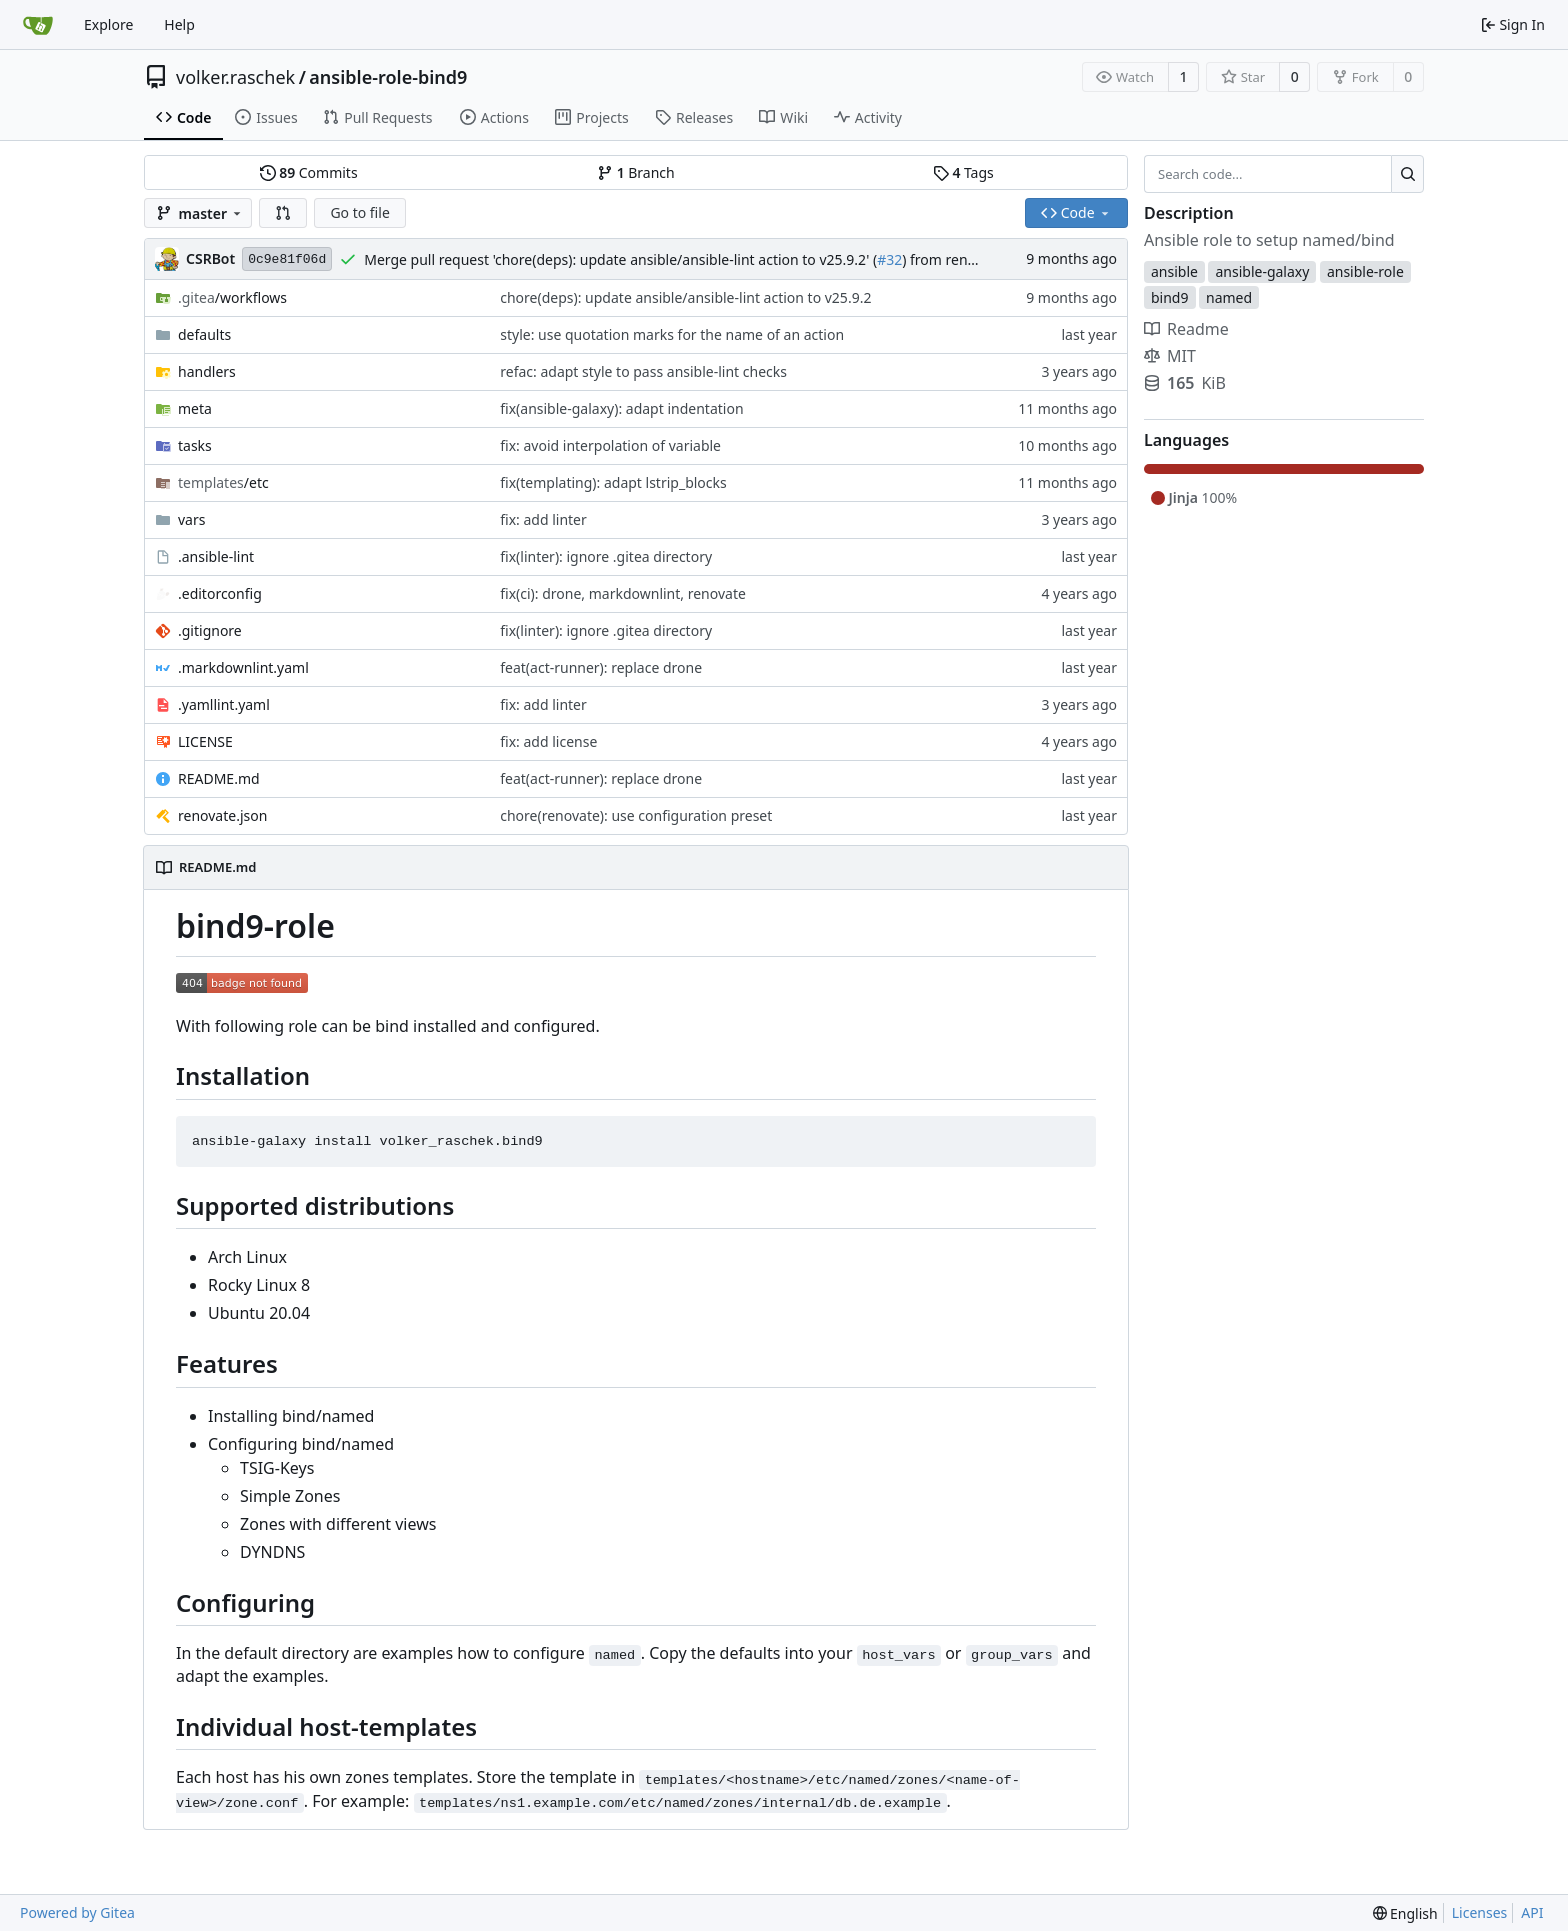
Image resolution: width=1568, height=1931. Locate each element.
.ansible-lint (216, 556)
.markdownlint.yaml (243, 667)
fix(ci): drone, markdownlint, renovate (623, 593)
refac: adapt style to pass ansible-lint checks (643, 371)
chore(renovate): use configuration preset (636, 815)
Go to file (359, 212)
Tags (963, 172)
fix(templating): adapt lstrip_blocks (613, 482)
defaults (204, 334)
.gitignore (210, 630)
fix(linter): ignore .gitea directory (606, 556)
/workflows (232, 297)
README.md (219, 778)
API (1532, 1912)
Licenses (1480, 1912)
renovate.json (222, 815)
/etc (223, 482)
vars (191, 519)
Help (179, 24)
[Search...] (1407, 174)
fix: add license (548, 741)
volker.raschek (235, 77)
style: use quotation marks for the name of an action (672, 334)
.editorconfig (220, 593)
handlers (207, 371)
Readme (1186, 329)
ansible (1174, 271)
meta (195, 408)
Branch (636, 172)
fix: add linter (543, 519)
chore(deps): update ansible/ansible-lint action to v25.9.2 (685, 297)
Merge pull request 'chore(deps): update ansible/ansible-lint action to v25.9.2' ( (620, 259)
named (1229, 297)
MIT (1170, 356)
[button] (283, 213)
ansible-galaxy (1262, 271)
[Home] (38, 25)
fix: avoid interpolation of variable (610, 445)
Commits (309, 172)
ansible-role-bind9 (388, 77)
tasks (195, 445)
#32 (889, 259)
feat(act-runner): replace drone (601, 667)
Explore (108, 24)
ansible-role (1365, 271)
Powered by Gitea (77, 1912)
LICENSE (205, 741)
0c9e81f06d (287, 259)
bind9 (1170, 297)
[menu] (1405, 1913)
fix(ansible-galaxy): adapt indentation (621, 408)
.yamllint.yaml (224, 704)
